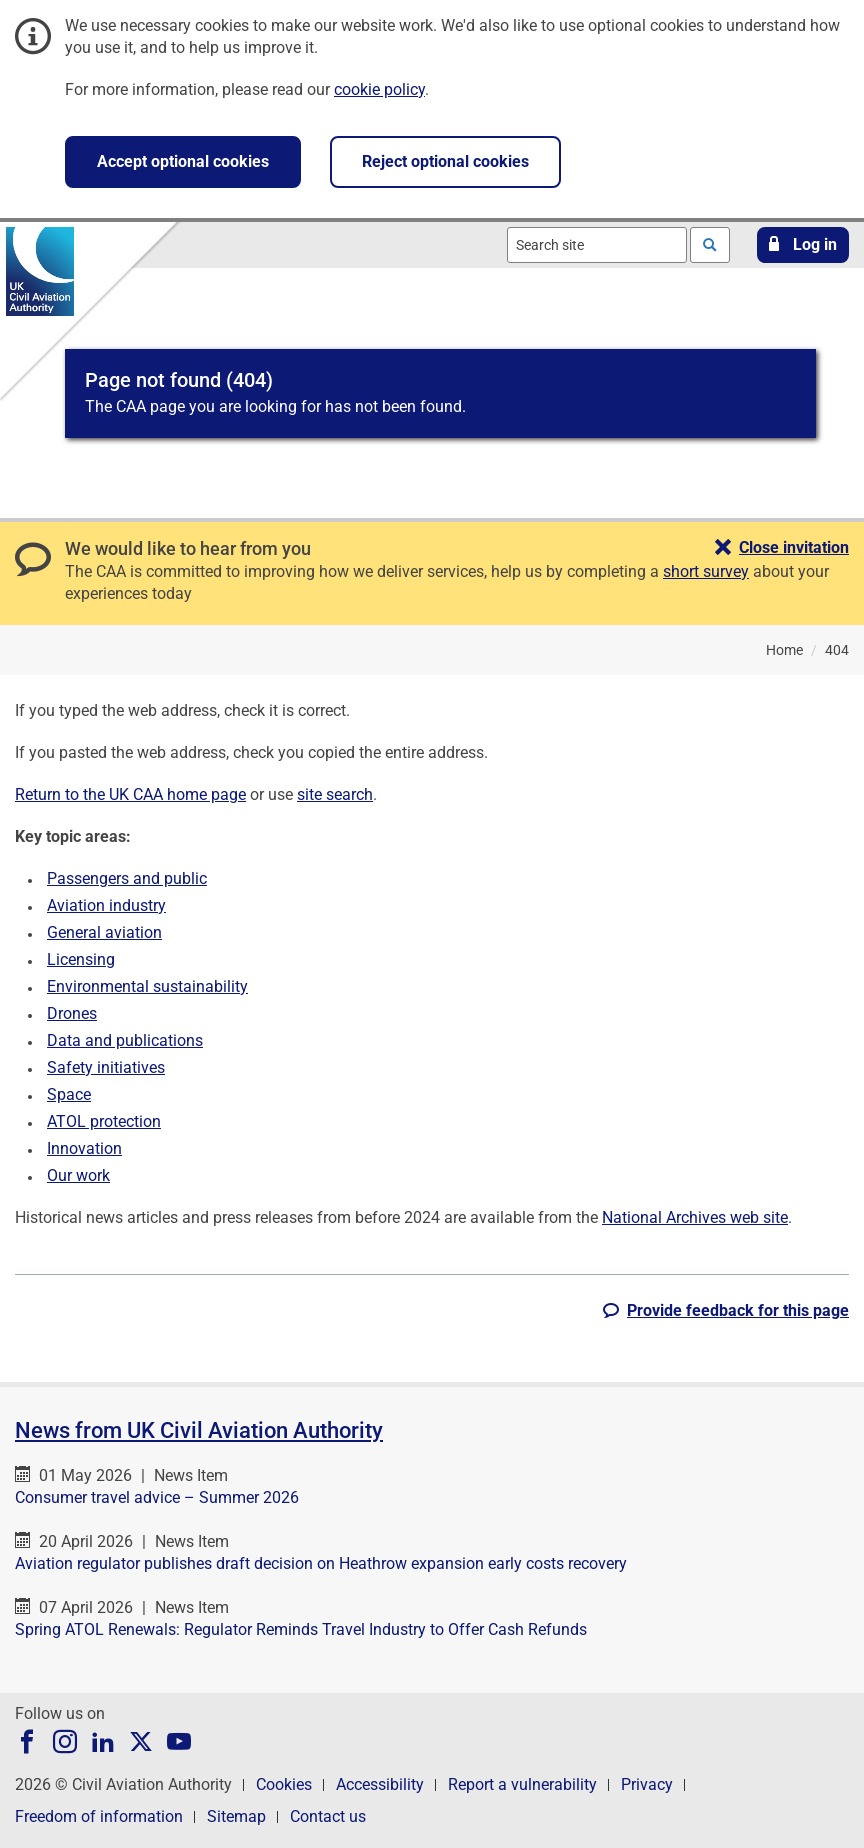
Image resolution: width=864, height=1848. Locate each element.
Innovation (84, 1148)
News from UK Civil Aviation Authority (199, 1430)
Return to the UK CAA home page (130, 794)
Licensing (81, 959)
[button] (803, 245)
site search (335, 794)
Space (69, 1094)
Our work (78, 1175)
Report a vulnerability (522, 1784)
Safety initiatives (106, 1067)
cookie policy (379, 89)
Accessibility (380, 1784)
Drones (72, 1013)
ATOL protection (104, 1121)
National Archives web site (695, 1217)
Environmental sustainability (147, 986)
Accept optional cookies (183, 161)
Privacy (647, 1784)
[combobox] (597, 245)
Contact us (328, 1816)
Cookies (284, 1784)
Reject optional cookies (445, 161)
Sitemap (236, 1816)
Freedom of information (99, 1816)
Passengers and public (127, 878)
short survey (706, 571)
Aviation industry (106, 905)
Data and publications (125, 1040)
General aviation (104, 932)
